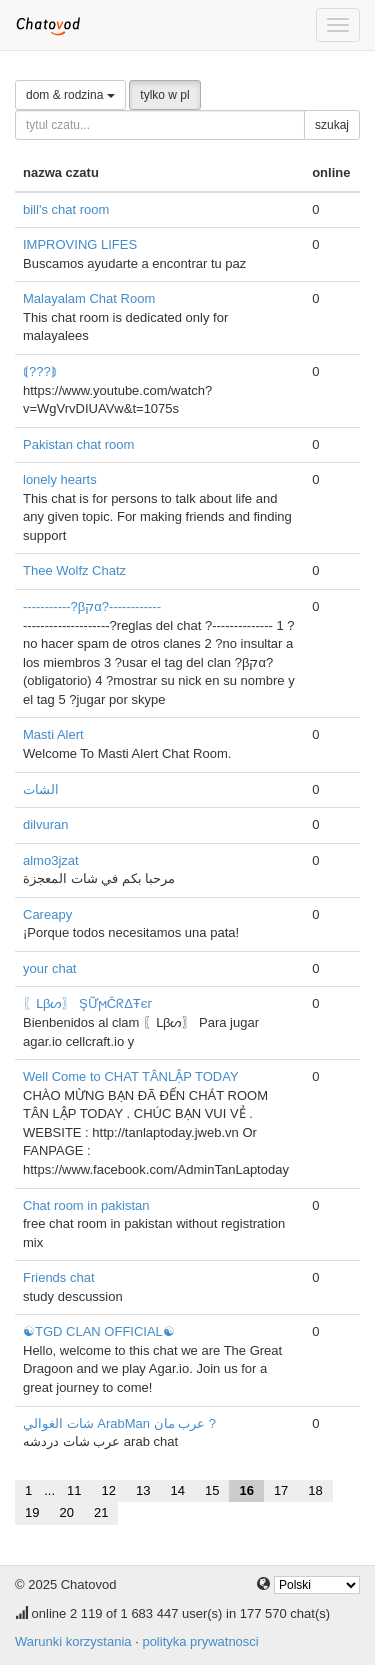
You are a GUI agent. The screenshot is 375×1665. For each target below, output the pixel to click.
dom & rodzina (70, 95)
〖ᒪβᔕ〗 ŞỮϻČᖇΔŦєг (87, 1003)
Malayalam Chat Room (89, 298)
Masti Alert (53, 734)
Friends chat (59, 1277)
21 (101, 1512)
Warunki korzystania (73, 1641)
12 (109, 1490)
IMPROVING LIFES (80, 244)
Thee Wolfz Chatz (74, 570)
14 (177, 1490)
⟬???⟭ (40, 371)
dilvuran (46, 824)
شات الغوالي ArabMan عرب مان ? (119, 1423)
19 (32, 1512)
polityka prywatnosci (200, 1641)
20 (66, 1512)
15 (212, 1490)
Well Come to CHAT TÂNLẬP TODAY (131, 1076)
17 (281, 1490)
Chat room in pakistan (86, 1205)
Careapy (47, 914)
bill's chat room (66, 209)
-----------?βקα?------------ (92, 606)
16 (246, 1490)
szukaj (332, 125)
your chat (49, 968)
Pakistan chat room (78, 444)
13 (143, 1490)
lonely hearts (60, 479)
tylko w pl (164, 95)
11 (74, 1490)
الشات (41, 789)
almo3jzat (51, 860)
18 (315, 1490)
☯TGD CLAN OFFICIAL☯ (99, 1331)
